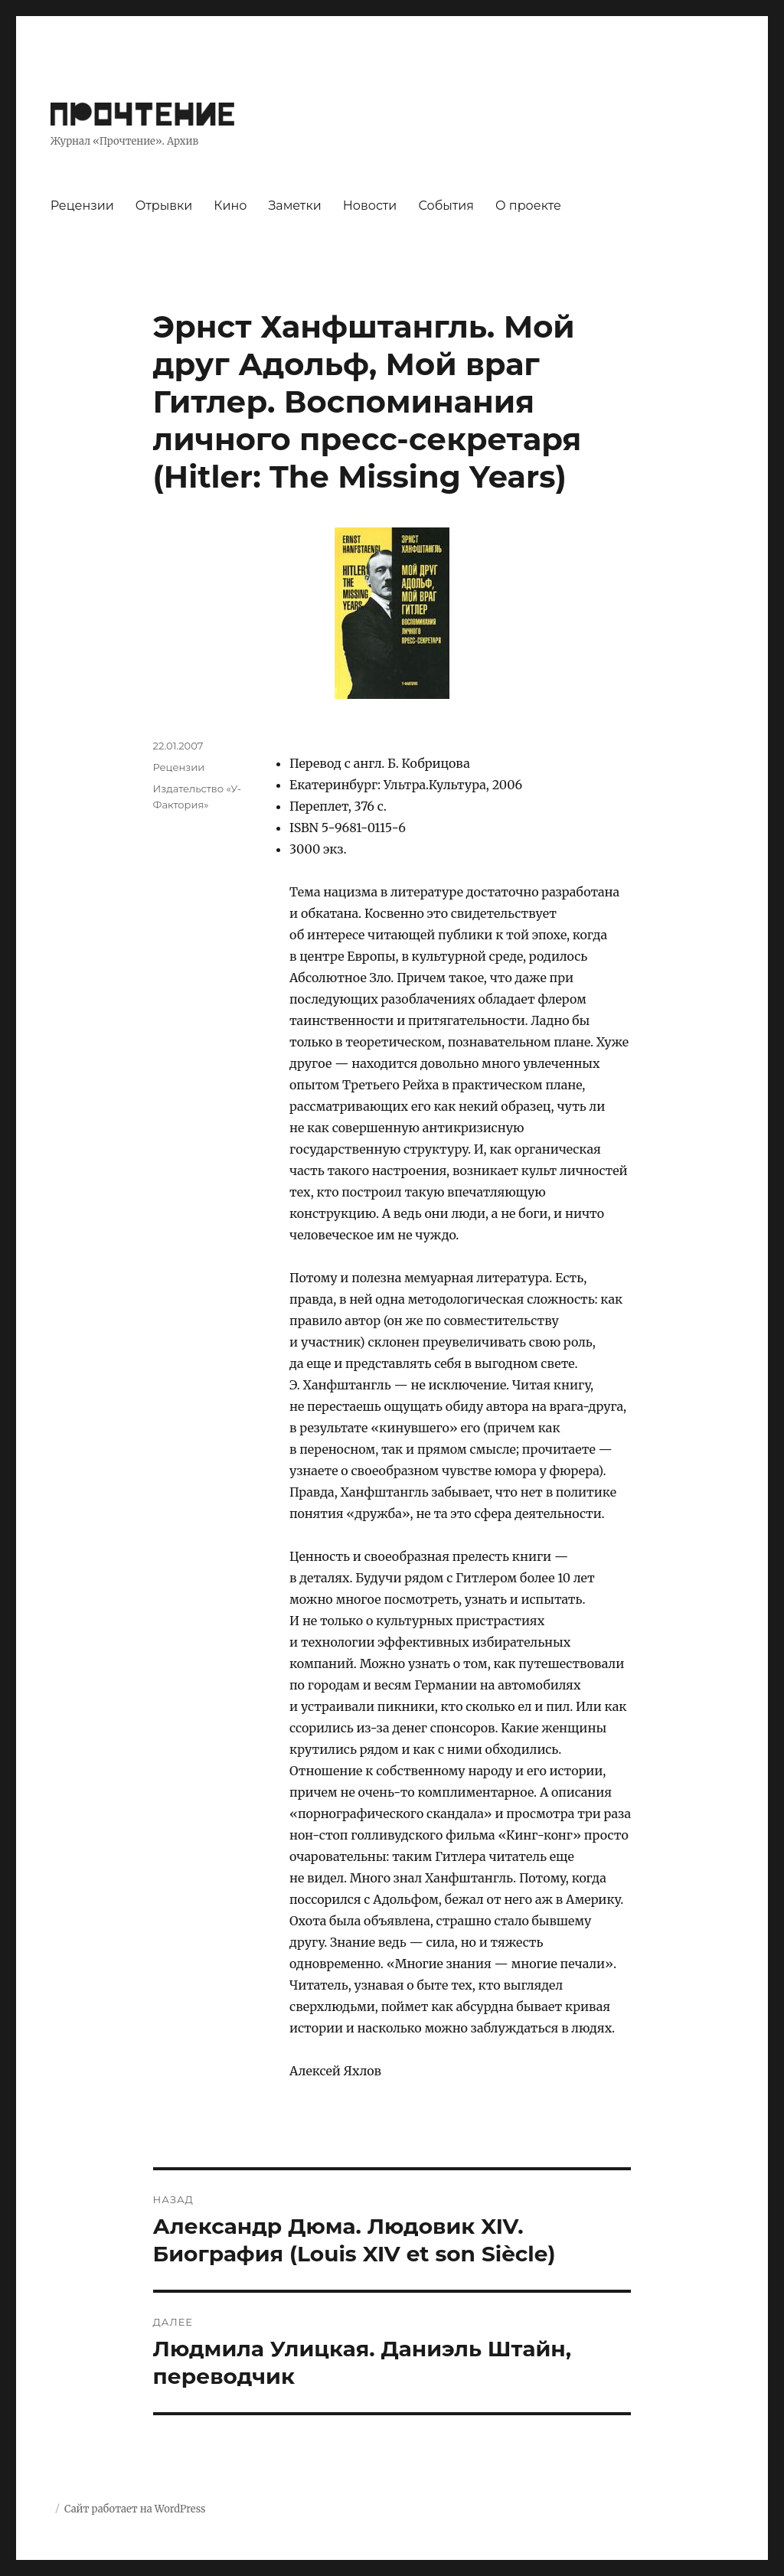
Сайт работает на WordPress (134, 2509)
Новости (370, 205)
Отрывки (164, 205)
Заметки (294, 205)
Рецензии (82, 205)
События (446, 205)
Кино (230, 205)
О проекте (528, 205)
